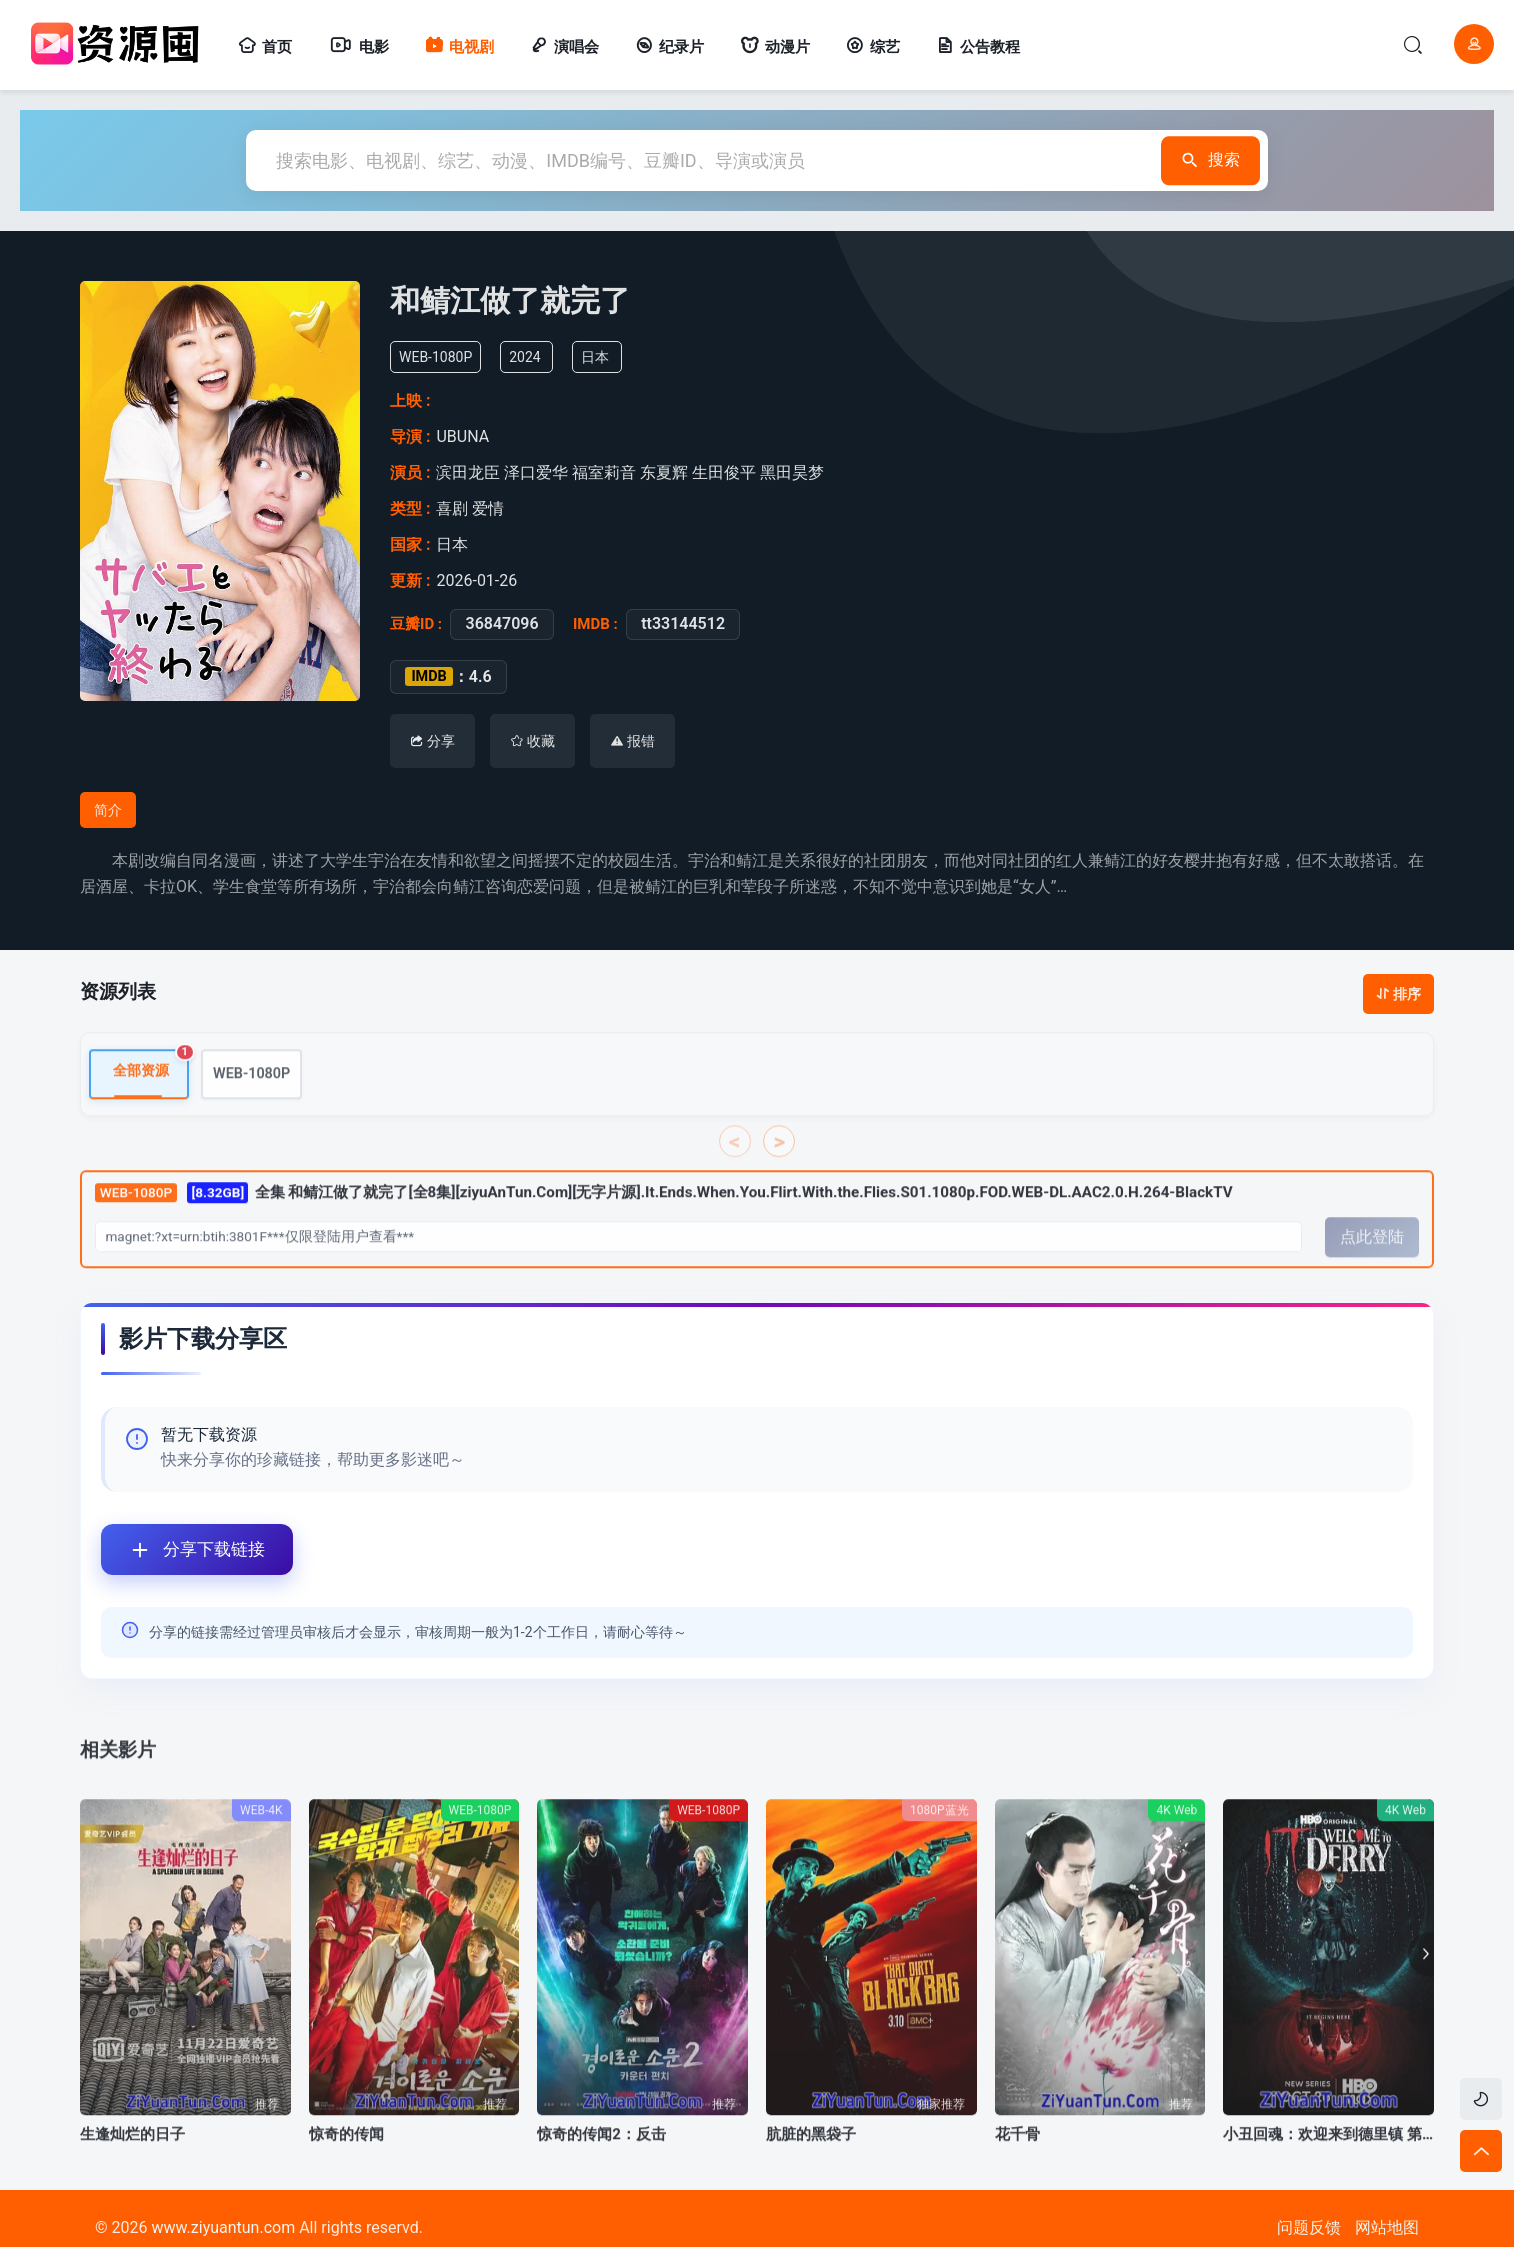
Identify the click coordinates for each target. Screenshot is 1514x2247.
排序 (1398, 994)
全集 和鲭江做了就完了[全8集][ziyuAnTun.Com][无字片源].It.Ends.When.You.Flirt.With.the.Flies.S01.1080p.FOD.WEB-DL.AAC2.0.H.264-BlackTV (664, 1227)
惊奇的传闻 (346, 2169)
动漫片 (775, 47)
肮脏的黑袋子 (811, 2169)
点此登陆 (1372, 1272)
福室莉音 (607, 472)
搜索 (1201, 160)
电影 (358, 47)
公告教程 (978, 47)
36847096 (495, 624)
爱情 (489, 508)
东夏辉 (667, 472)
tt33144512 (676, 624)
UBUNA (469, 436)
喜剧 (453, 508)
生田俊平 (727, 472)
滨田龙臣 (471, 472)
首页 (265, 47)
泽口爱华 (539, 472)
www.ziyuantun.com (223, 2227)
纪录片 (669, 47)
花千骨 (1017, 2169)
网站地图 (1387, 2227)
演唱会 (564, 47)
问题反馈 (1309, 2227)
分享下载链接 (183, 1549)
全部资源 (151, 1099)
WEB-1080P (251, 1108)
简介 (108, 810)
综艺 (873, 47)
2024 (536, 357)
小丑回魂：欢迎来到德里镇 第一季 (1328, 2169)
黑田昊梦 (795, 472)
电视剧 (459, 47)
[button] (1421, 1989)
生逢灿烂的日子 (132, 2169)
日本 (606, 357)
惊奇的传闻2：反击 (601, 2169)
